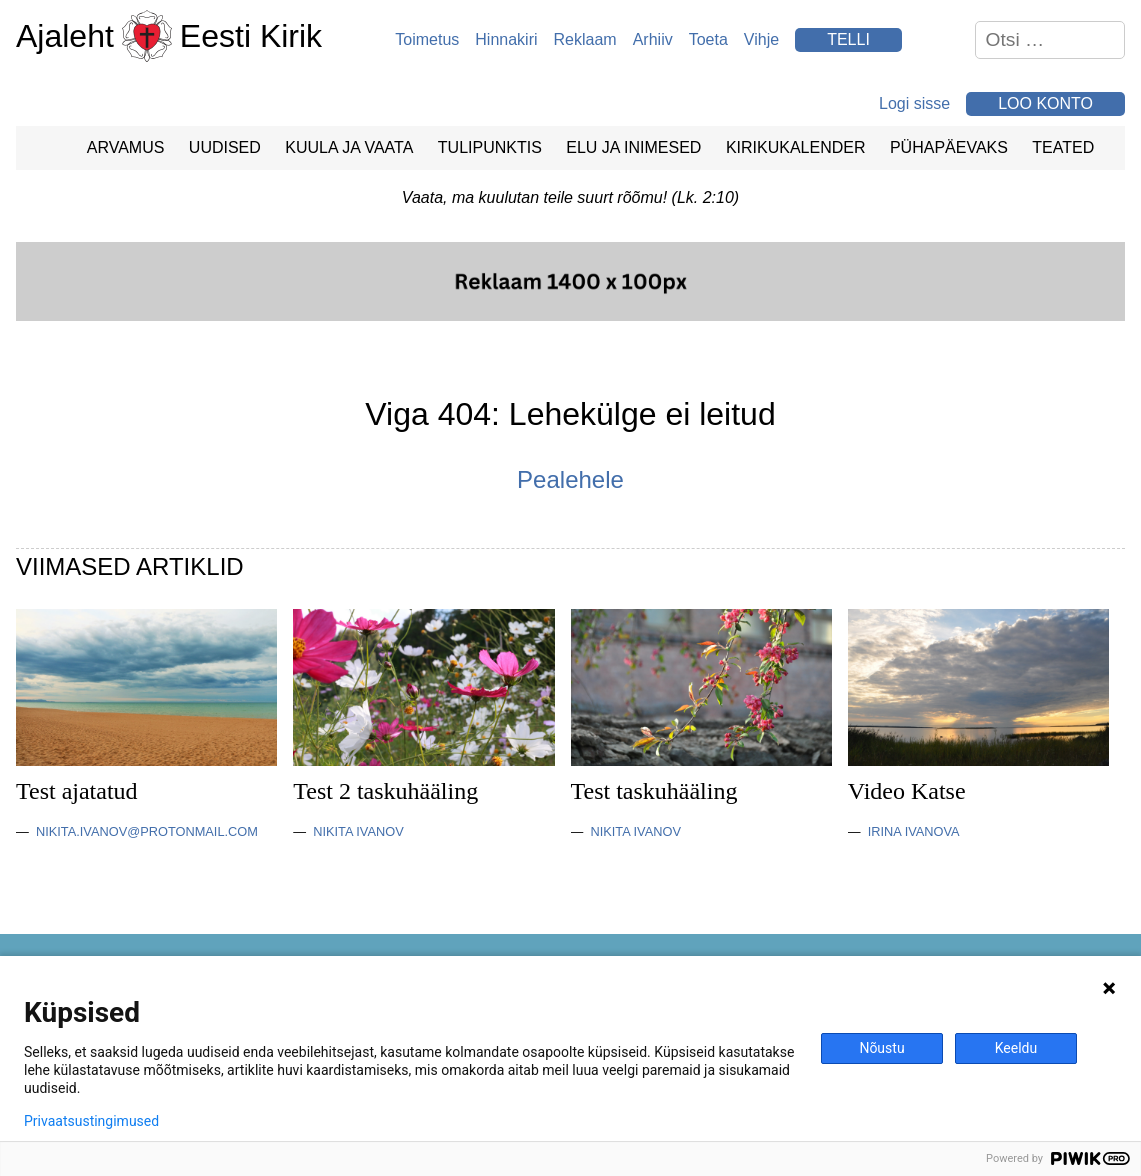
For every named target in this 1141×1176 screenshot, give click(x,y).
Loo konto (1045, 103)
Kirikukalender (796, 147)
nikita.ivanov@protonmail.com (147, 831)
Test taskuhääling (654, 791)
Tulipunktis (490, 147)
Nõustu (881, 1048)
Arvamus (126, 147)
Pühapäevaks (949, 147)
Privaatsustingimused (91, 1121)
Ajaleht (65, 36)
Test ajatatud (77, 791)
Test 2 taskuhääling (385, 791)
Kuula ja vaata (349, 147)
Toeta (708, 39)
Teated (1063, 147)
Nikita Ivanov (358, 831)
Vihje (761, 39)
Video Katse (907, 791)
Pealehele (570, 479)
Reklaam (585, 39)
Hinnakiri (506, 39)
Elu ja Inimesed (633, 147)
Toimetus (427, 39)
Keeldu (1016, 1048)
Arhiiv (653, 39)
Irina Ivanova (914, 831)
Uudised (225, 147)
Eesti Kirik (251, 36)
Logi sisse (914, 103)
